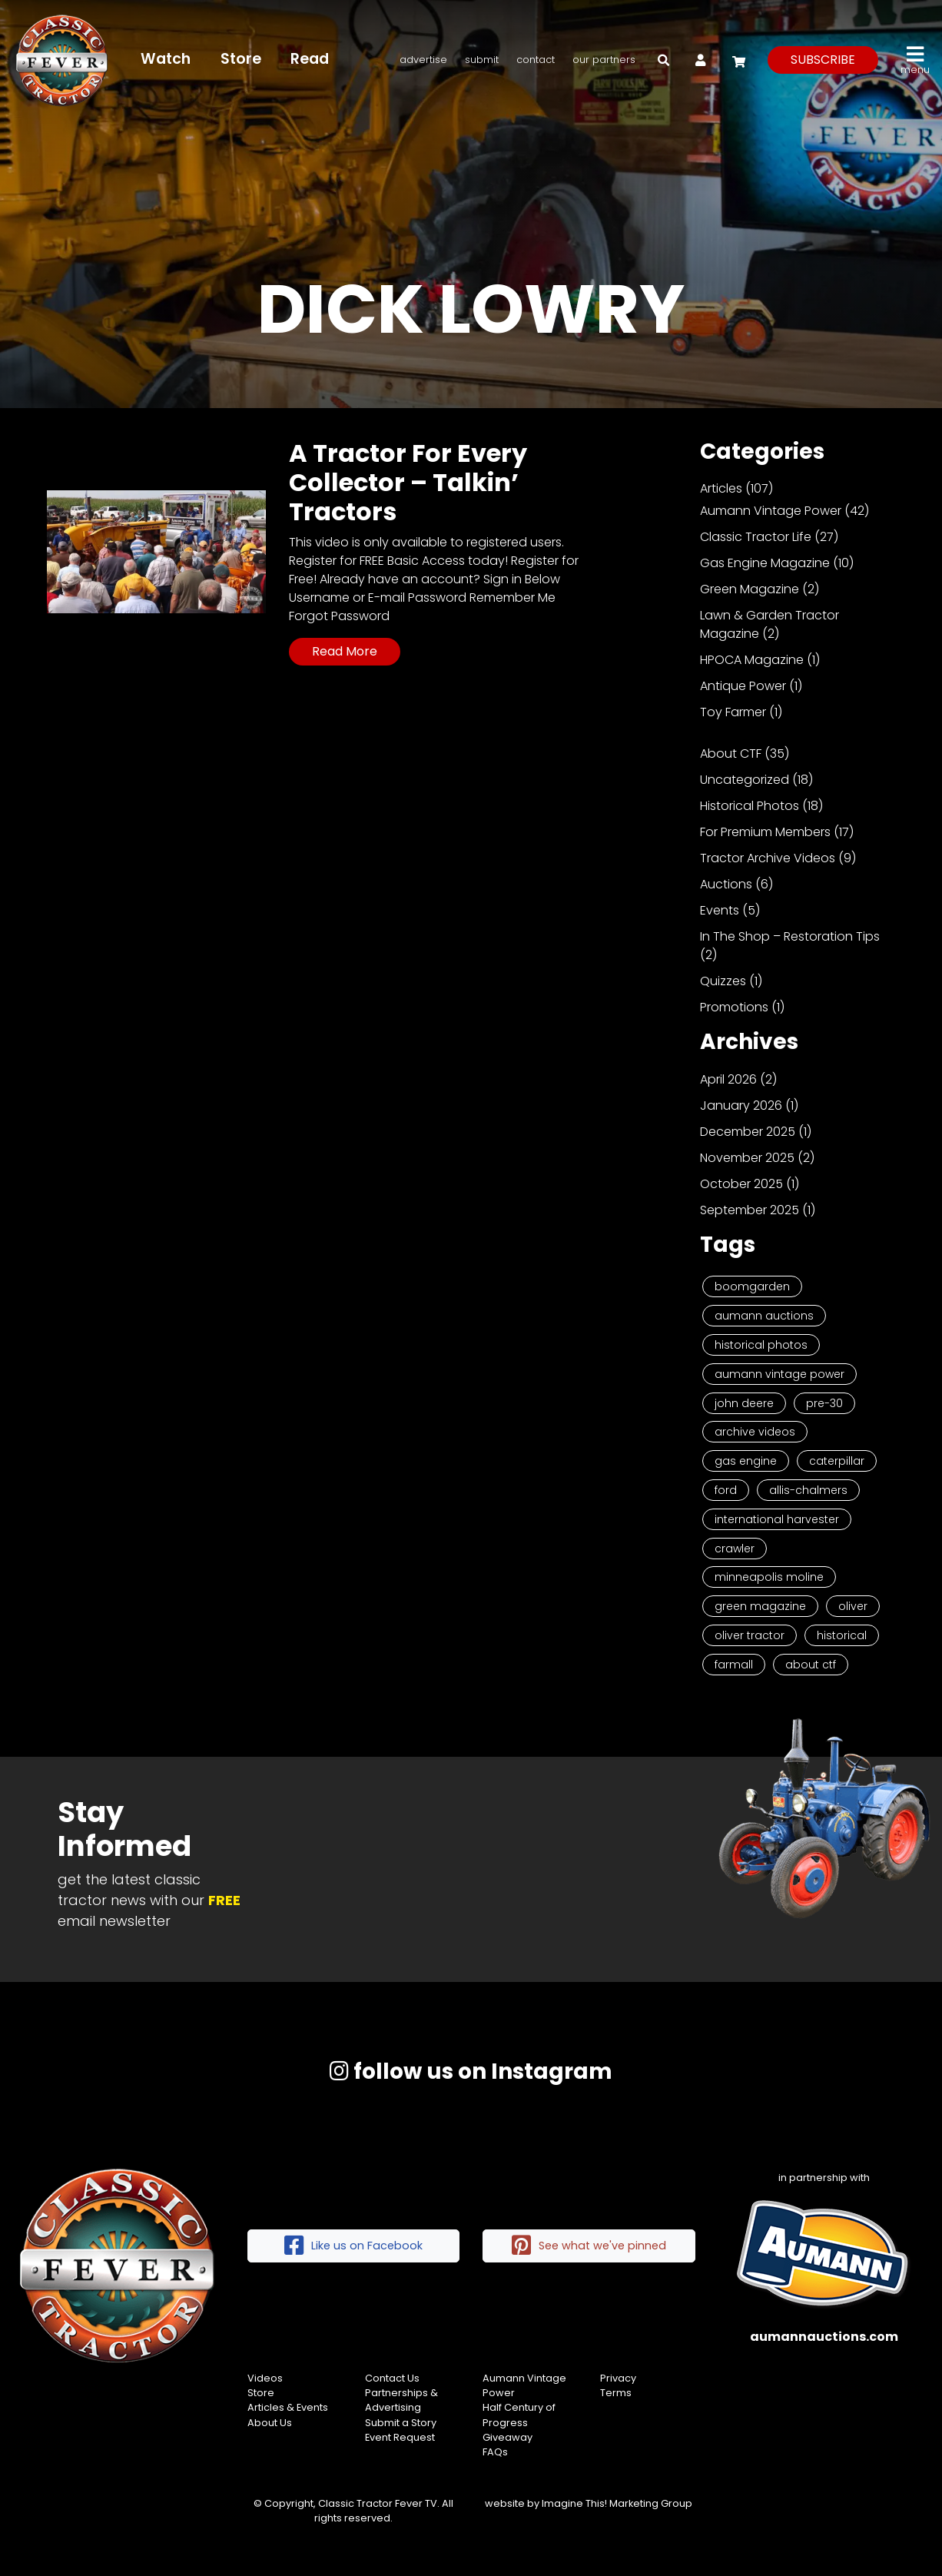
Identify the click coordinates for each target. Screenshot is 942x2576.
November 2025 (747, 1158)
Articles (721, 488)
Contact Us (392, 2378)
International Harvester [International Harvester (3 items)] (777, 1519)
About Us (269, 2422)
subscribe (823, 59)
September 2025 (749, 1210)
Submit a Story (400, 2422)
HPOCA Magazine (752, 660)
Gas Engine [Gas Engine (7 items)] (746, 1461)
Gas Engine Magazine (765, 563)
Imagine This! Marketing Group (617, 2503)
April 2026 (728, 1079)
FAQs (495, 2451)
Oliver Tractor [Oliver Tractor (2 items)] (749, 1635)
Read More (344, 651)
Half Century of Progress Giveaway (519, 2422)
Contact (535, 59)
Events (719, 910)
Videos (265, 2378)
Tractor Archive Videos (767, 858)
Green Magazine (749, 589)
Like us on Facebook (353, 2246)
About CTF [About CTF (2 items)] (810, 1664)
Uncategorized (744, 779)
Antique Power (743, 686)
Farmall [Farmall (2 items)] (734, 1664)
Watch (166, 58)
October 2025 (741, 1184)
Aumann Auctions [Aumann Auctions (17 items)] (764, 1315)
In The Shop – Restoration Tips (790, 936)
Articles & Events (287, 2407)
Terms (616, 2392)
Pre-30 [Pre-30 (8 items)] (824, 1403)
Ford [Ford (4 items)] (726, 1490)
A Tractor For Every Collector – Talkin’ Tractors (408, 482)
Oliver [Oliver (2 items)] (852, 1606)
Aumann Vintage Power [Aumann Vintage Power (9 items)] (779, 1374)
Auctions (726, 884)
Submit (482, 59)
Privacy (618, 2378)
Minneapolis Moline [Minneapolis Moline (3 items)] (769, 1577)
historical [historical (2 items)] (842, 1635)
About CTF (730, 753)
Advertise (423, 59)
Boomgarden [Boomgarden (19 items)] (752, 1286)
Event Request (400, 2437)
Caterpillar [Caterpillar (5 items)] (836, 1461)
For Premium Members (765, 832)
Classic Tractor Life (755, 537)
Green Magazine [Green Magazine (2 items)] (760, 1606)
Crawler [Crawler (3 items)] (735, 1548)
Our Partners (603, 59)
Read (309, 58)
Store (241, 58)
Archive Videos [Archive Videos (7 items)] (755, 1431)
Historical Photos (749, 806)
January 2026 (741, 1105)
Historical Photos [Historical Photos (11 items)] (761, 1345)
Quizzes (723, 981)
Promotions (734, 1007)
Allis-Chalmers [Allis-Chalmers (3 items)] (808, 1490)
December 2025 (747, 1131)
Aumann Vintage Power (770, 511)
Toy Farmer (733, 712)
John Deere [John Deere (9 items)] (744, 1403)
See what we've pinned (589, 2246)
